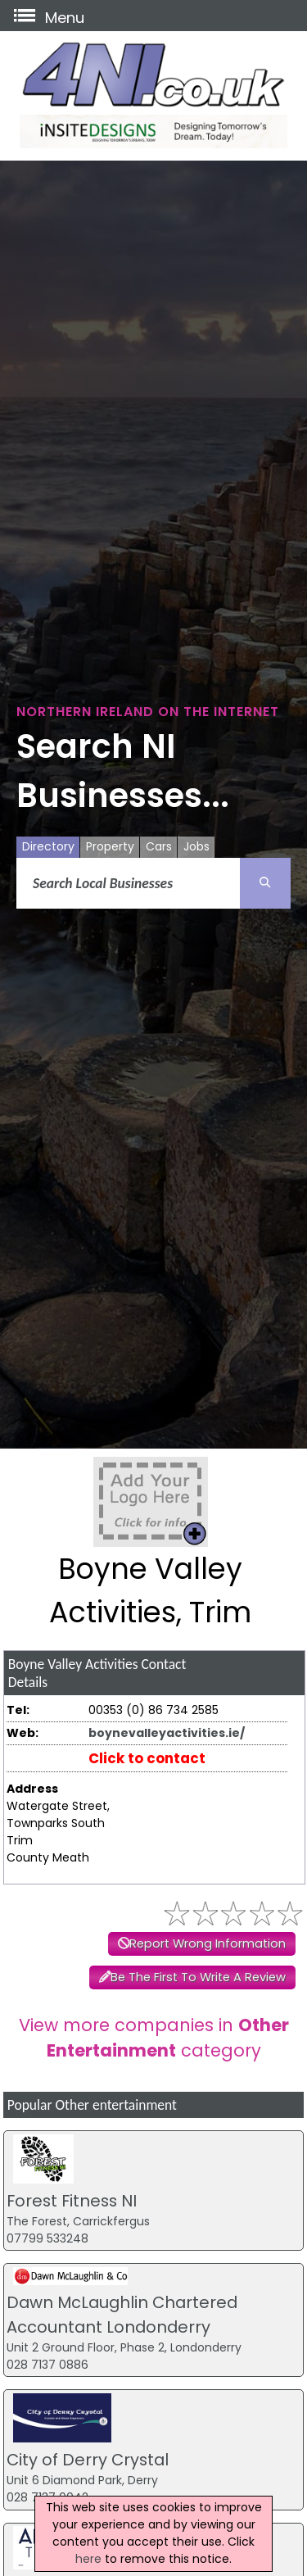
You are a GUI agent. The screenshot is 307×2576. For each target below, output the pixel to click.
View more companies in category (154, 2037)
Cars (159, 846)
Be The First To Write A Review (198, 1977)
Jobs (196, 846)
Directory (48, 846)
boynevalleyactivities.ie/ (166, 1733)
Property (110, 846)
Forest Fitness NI (72, 2200)
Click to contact (146, 1758)
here (88, 2559)
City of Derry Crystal (88, 2459)
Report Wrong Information (207, 1943)
